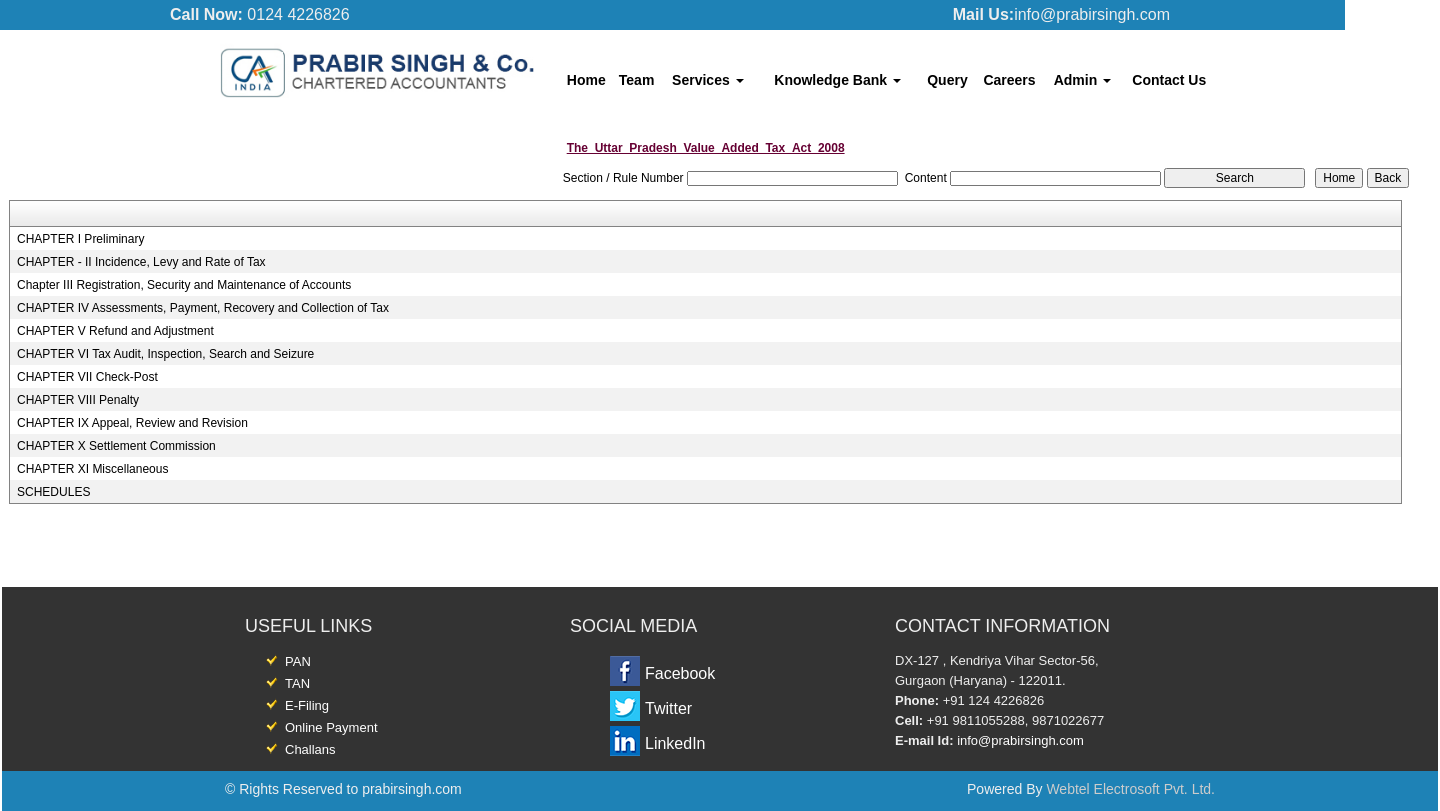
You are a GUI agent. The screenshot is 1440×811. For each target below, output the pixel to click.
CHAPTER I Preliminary (80, 239)
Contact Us (1169, 80)
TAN (297, 683)
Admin (1082, 80)
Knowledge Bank (837, 80)
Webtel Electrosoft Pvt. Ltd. (1130, 789)
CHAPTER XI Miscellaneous (92, 469)
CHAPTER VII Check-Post (87, 377)
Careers (1009, 80)
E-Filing (307, 705)
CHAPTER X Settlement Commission (116, 446)
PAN (298, 661)
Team (637, 80)
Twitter (668, 708)
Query (947, 80)
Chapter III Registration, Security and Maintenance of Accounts (184, 285)
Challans (310, 749)
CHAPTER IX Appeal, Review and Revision (132, 423)
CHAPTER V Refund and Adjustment (115, 331)
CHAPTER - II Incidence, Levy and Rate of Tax (141, 262)
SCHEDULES (53, 492)
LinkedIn (675, 743)
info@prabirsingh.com (1020, 740)
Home (586, 80)
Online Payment (331, 727)
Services (708, 80)
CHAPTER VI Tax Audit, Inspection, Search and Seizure (165, 354)
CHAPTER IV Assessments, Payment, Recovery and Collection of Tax (203, 308)
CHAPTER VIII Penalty (78, 400)
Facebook (680, 673)
